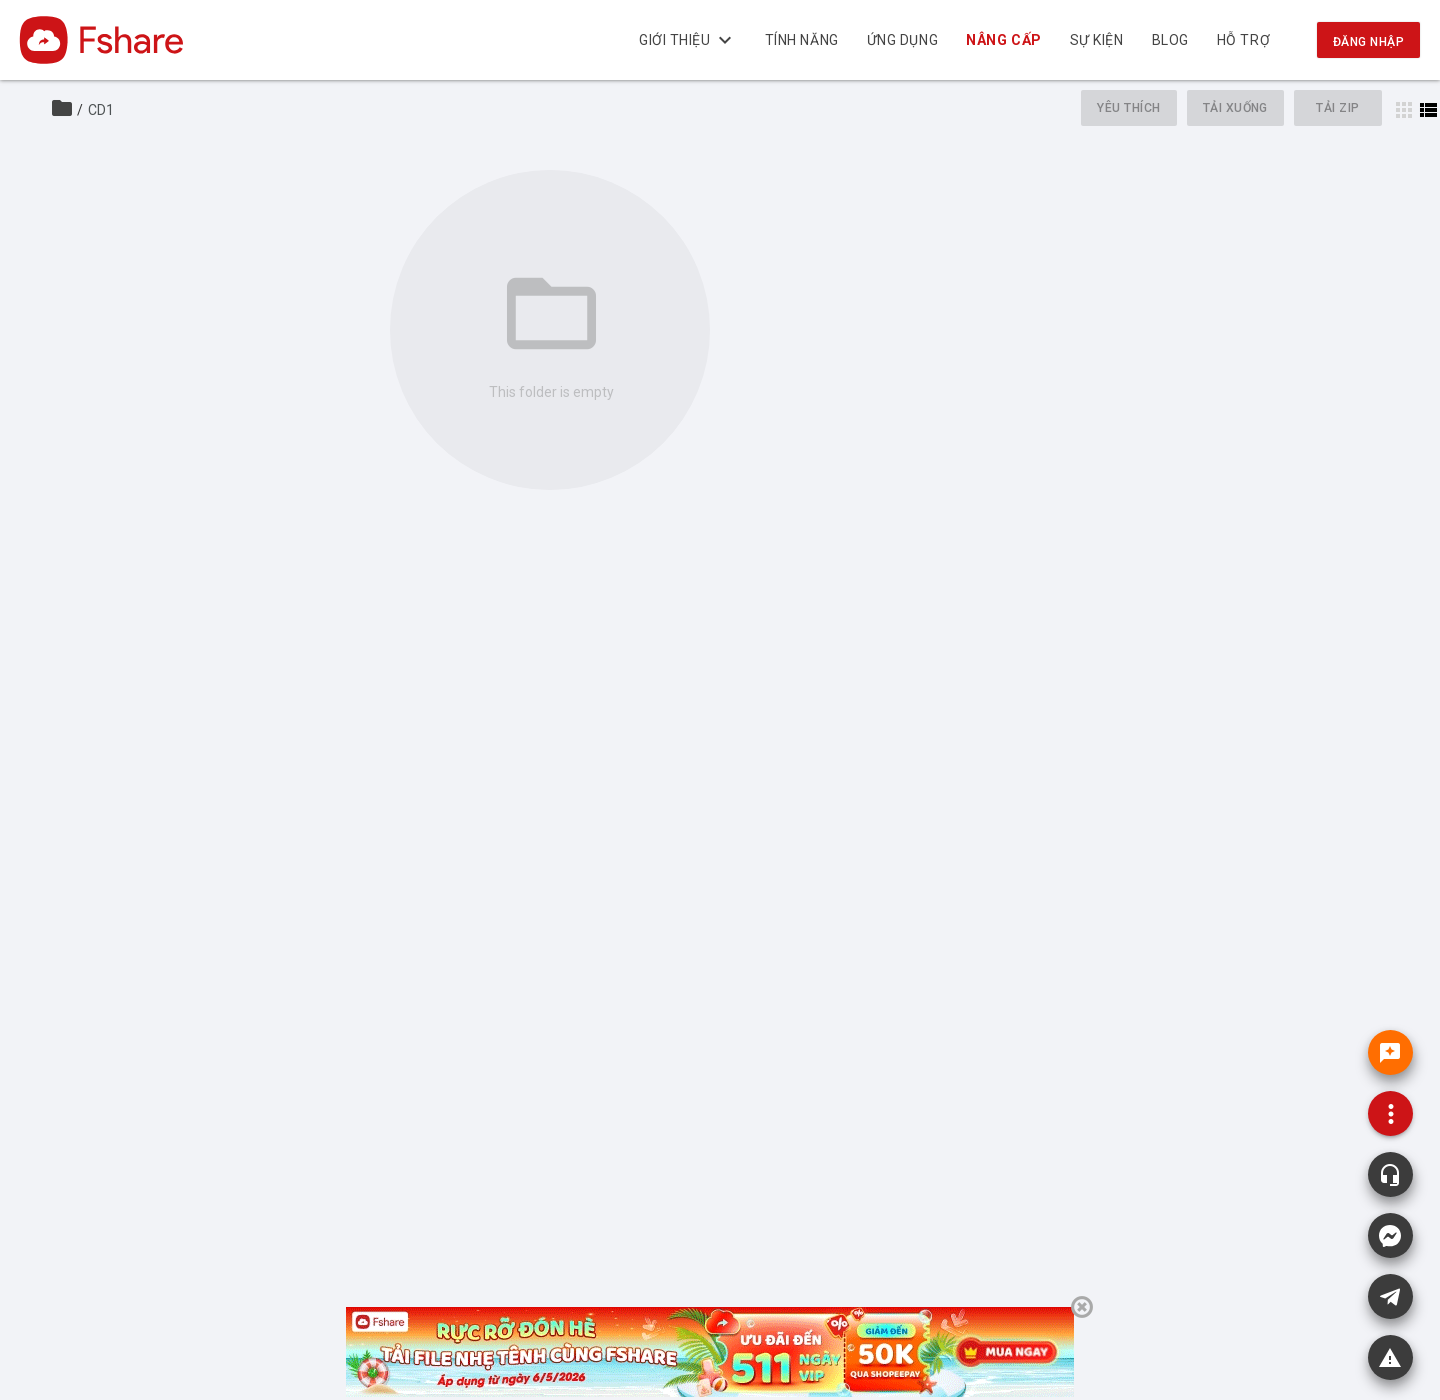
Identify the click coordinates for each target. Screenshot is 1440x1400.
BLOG (1170, 40)
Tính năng (802, 40)
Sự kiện (1097, 40)
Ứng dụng (902, 40)
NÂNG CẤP (1004, 40)
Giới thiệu (688, 40)
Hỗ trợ (1243, 40)
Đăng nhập (1368, 42)
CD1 (101, 110)
